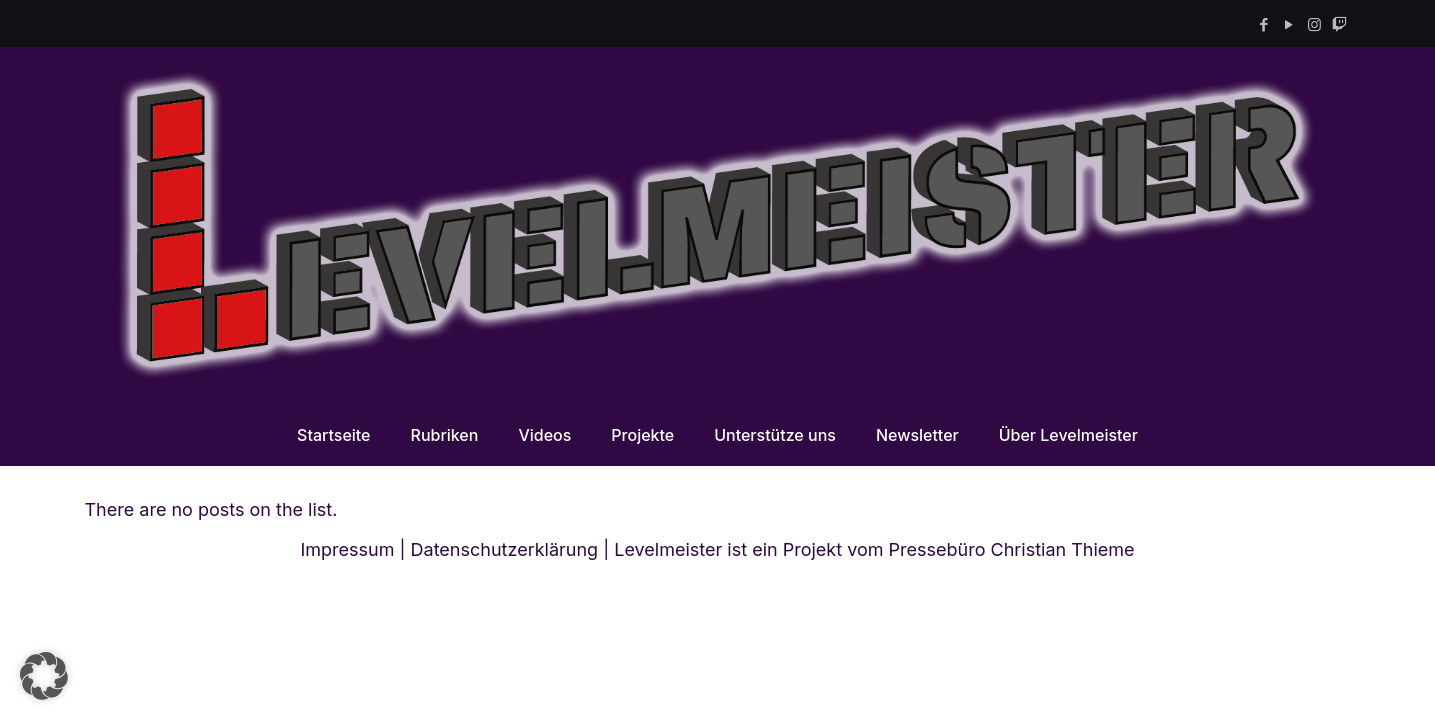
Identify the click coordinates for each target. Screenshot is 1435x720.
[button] (44, 676)
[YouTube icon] (1289, 24)
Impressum (347, 549)
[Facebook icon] (1264, 24)
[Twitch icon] (1339, 24)
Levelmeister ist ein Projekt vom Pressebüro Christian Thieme (874, 549)
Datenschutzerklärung (505, 549)
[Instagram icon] (1314, 24)
